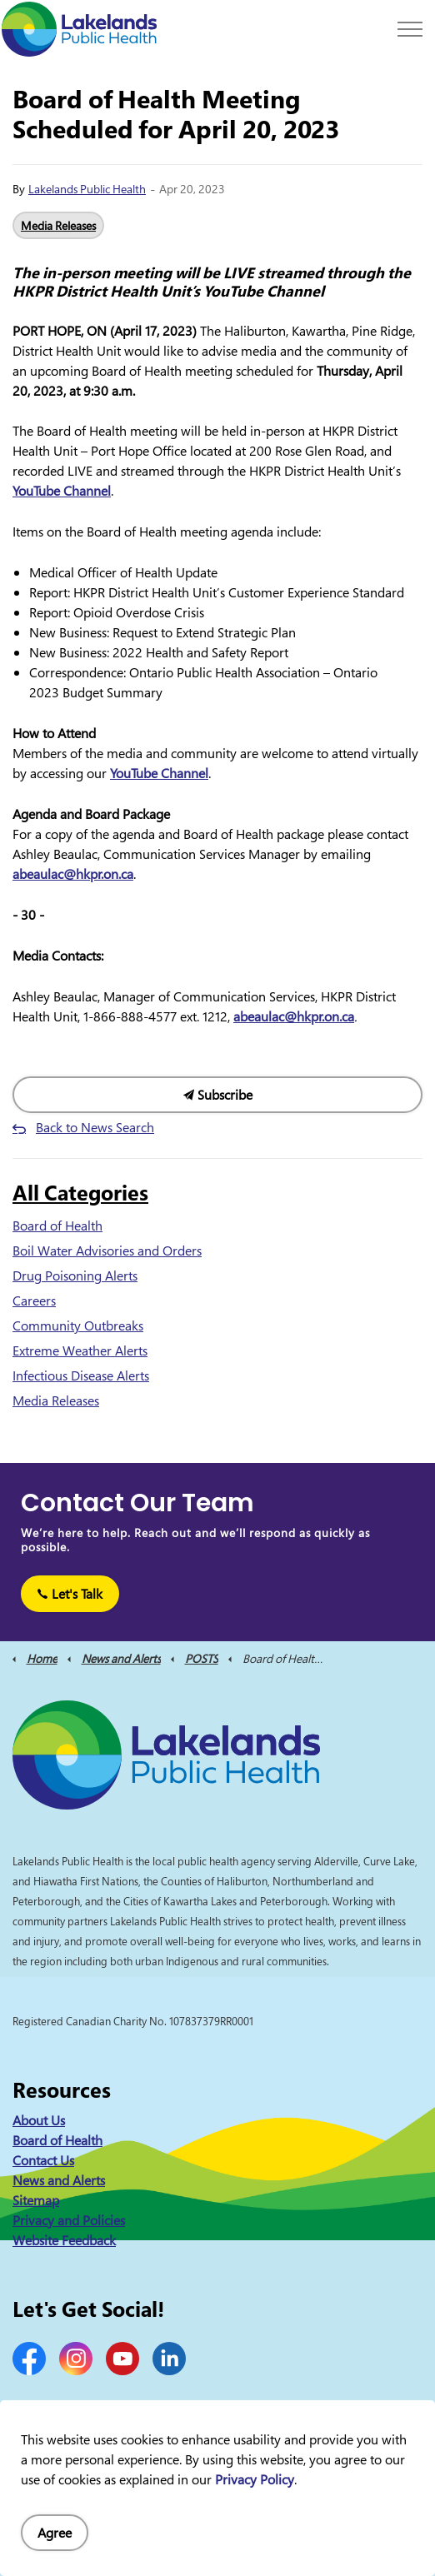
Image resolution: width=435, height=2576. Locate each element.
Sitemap (35, 2200)
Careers (34, 1300)
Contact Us (43, 2160)
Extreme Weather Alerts (80, 1350)
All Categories (80, 1192)
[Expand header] (410, 29)
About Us (38, 2120)
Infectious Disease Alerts (80, 1375)
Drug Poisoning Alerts (75, 1275)
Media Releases (58, 225)
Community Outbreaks (77, 1325)
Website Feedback (64, 2240)
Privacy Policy (254, 2479)
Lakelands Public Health (87, 189)
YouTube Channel (61, 491)
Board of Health (57, 1225)
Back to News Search (95, 1127)
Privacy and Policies (68, 2220)
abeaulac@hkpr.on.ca (72, 874)
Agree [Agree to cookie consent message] (54, 2532)
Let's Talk (70, 1593)
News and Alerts (58, 2180)
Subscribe (217, 1094)
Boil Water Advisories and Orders (107, 1250)
